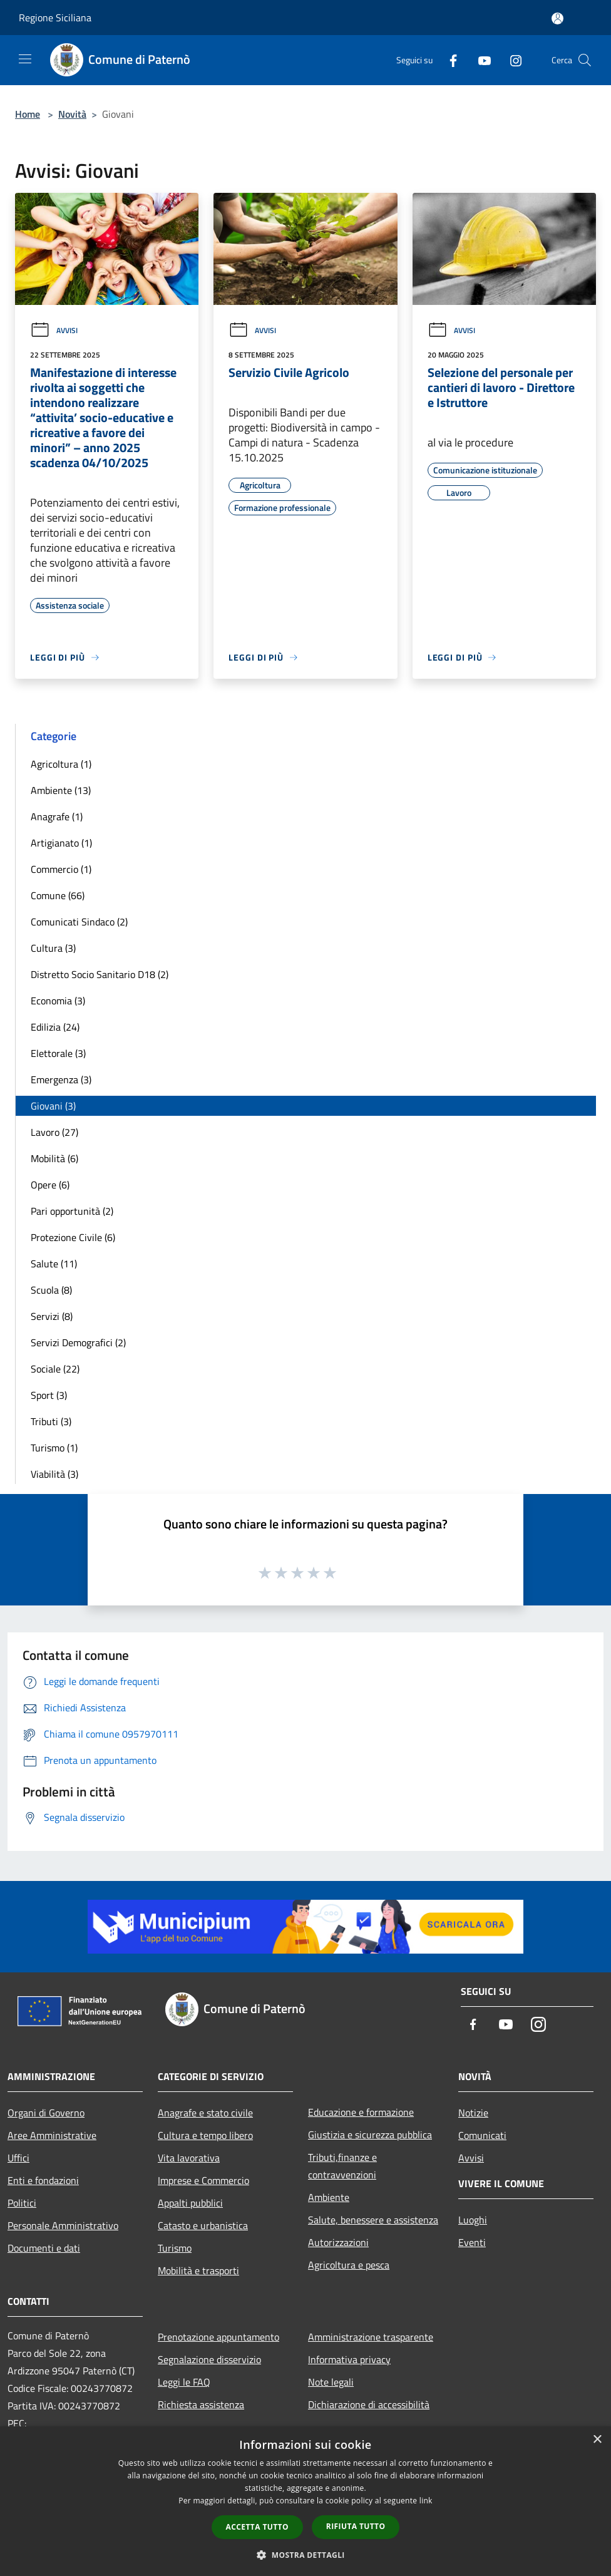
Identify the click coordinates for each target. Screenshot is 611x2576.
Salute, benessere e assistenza (373, 2219)
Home (27, 113)
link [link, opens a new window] (426, 2500)
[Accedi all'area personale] (557, 18)
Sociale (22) (55, 1368)
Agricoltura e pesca (348, 2264)
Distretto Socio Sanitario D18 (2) (99, 974)
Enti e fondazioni (43, 2180)
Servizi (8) (52, 1316)
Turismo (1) (54, 1447)
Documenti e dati (44, 2247)
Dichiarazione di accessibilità (368, 2404)
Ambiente (328, 2197)
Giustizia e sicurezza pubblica (370, 2134)
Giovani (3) (53, 1105)
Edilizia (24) (55, 1026)
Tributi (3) (51, 1421)
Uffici (18, 2157)
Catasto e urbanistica (203, 2225)
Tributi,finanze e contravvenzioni (342, 2166)
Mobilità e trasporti (198, 2270)
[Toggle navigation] (25, 58)
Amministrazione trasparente (370, 2336)
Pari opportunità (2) (72, 1210)
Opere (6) (50, 1184)
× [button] (597, 2440)
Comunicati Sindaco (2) (79, 921)
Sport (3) (49, 1395)
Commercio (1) (61, 869)
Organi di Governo (46, 2112)
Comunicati (482, 2135)
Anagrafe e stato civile (205, 2112)
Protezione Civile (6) (73, 1237)
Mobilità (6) (54, 1158)
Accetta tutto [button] (257, 2527)
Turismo (175, 2247)
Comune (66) (58, 895)
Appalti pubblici (190, 2202)
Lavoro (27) (54, 1132)
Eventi (472, 2242)
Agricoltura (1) (61, 763)
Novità (72, 113)
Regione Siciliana (55, 17)
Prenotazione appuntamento (218, 2336)
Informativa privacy (349, 2359)
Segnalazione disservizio (209, 2359)
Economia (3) (58, 1000)
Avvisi (54, 330)
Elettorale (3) (58, 1053)
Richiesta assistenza (201, 2404)
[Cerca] (584, 60)
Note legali (331, 2381)
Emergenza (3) (61, 1079)
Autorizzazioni (338, 2242)
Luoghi (472, 2219)
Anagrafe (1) (57, 816)
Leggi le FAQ (184, 2381)
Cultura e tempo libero (205, 2135)
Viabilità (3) (54, 1473)
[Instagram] (510, 59)
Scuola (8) (51, 1289)
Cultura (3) (53, 948)
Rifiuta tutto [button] (356, 2526)
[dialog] (305, 2501)
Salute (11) (54, 1263)
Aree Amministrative (52, 2135)
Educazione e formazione (361, 2112)
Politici (22, 2202)
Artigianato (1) (61, 842)
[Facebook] (448, 59)
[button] (305, 2554)
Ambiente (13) (61, 790)
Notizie (473, 2112)
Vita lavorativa (189, 2157)
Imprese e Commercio (203, 2180)
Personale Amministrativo (63, 2225)
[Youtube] (479, 59)
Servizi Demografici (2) (78, 1342)
